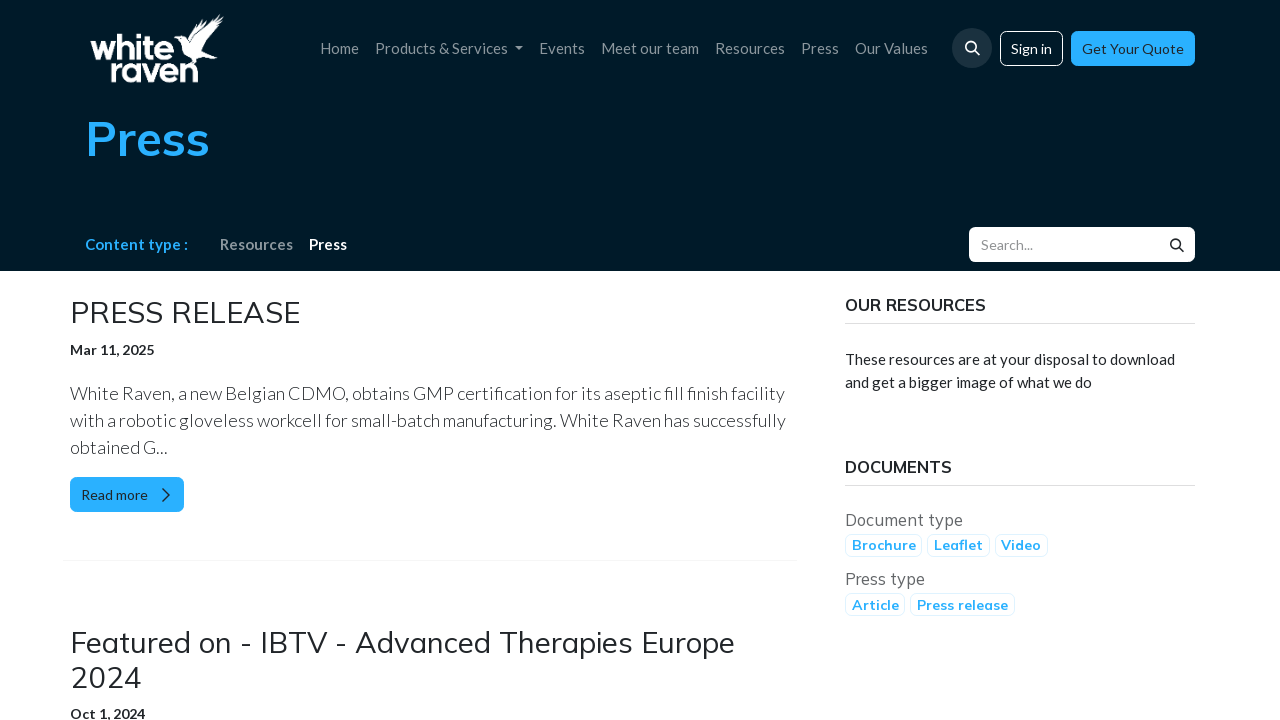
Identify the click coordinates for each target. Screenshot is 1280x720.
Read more (127, 494)
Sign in (1031, 48)
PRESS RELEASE (185, 312)
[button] (972, 48)
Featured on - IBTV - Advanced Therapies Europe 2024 (402, 660)
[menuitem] (339, 48)
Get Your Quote (1133, 48)
